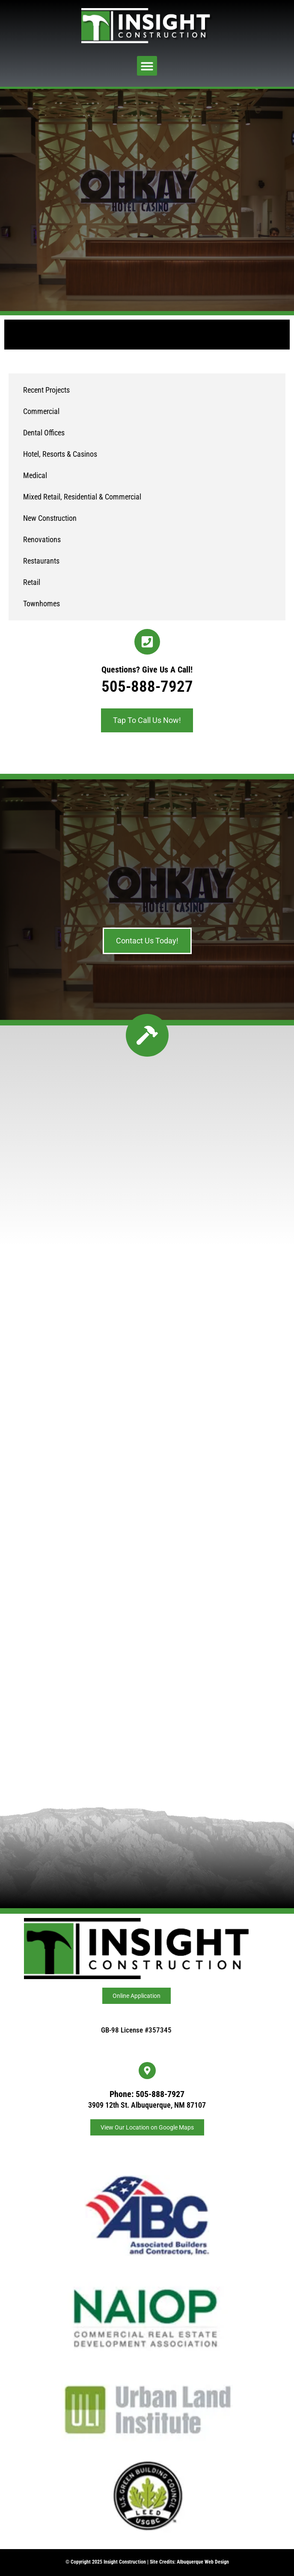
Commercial (41, 411)
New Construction (50, 518)
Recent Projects (46, 389)
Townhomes (41, 603)
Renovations (42, 539)
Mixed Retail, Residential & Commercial (82, 496)
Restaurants (41, 560)
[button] (147, 66)
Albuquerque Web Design (203, 2562)
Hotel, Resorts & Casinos (60, 453)
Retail (31, 582)
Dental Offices (44, 432)
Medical (35, 475)
